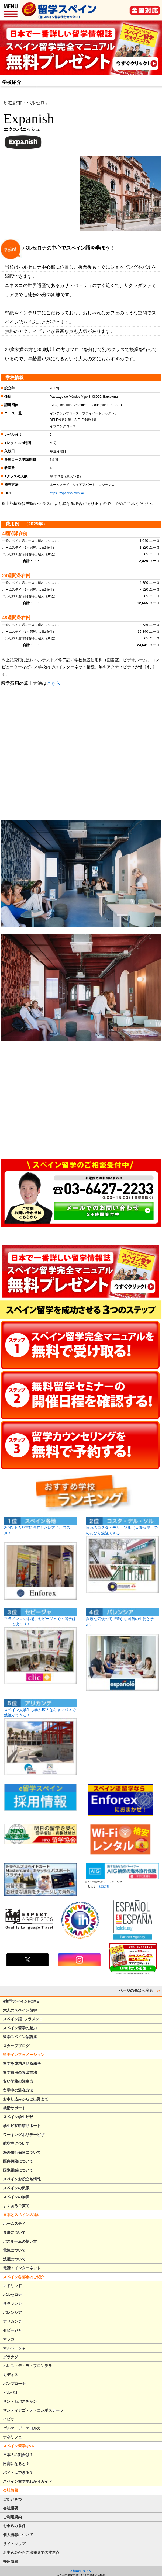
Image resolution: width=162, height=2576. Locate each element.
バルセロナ (12, 2295)
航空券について (16, 2143)
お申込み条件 (14, 2526)
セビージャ (12, 2330)
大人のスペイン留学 (20, 2010)
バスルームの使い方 (20, 2241)
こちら (53, 683)
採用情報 (10, 2561)
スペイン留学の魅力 (20, 2028)
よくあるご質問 (16, 2206)
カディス (10, 2375)
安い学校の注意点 (18, 2081)
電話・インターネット (22, 2268)
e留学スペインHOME (21, 2001)
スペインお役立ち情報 (22, 2179)
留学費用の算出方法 (20, 2072)
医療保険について (18, 2161)
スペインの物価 (16, 2197)
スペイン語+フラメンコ (23, 2019)
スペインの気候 (16, 2188)
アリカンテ (12, 2321)
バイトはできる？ (18, 2472)
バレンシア (12, 2312)
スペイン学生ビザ (18, 2117)
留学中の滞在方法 (18, 2090)
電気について (14, 2250)
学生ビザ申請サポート (22, 2126)
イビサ (8, 2419)
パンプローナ (14, 2383)
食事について (14, 2232)
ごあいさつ (12, 2499)
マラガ (8, 2339)
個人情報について (18, 2535)
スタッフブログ (16, 2046)
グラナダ (10, 2357)
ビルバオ (10, 2392)
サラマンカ (12, 2303)
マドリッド (12, 2286)
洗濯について (14, 2259)
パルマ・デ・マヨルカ (22, 2428)
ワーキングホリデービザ (23, 2134)
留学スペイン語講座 (20, 2037)
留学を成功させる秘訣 (22, 2063)
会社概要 (10, 2508)
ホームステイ (14, 2223)
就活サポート (14, 2108)
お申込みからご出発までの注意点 (31, 2552)
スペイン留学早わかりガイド (27, 2481)
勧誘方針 (102, 1886)
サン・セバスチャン (20, 2401)
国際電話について (18, 2170)
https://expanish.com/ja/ (67, 493)
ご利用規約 (12, 2517)
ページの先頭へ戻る (140, 1990)
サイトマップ (14, 2544)
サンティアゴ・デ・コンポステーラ (33, 2410)
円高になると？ (16, 2463)
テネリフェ (12, 2437)
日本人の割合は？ (18, 2455)
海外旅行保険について (22, 2152)
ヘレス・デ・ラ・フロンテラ (27, 2366)
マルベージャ (14, 2348)
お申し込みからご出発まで (25, 2099)
